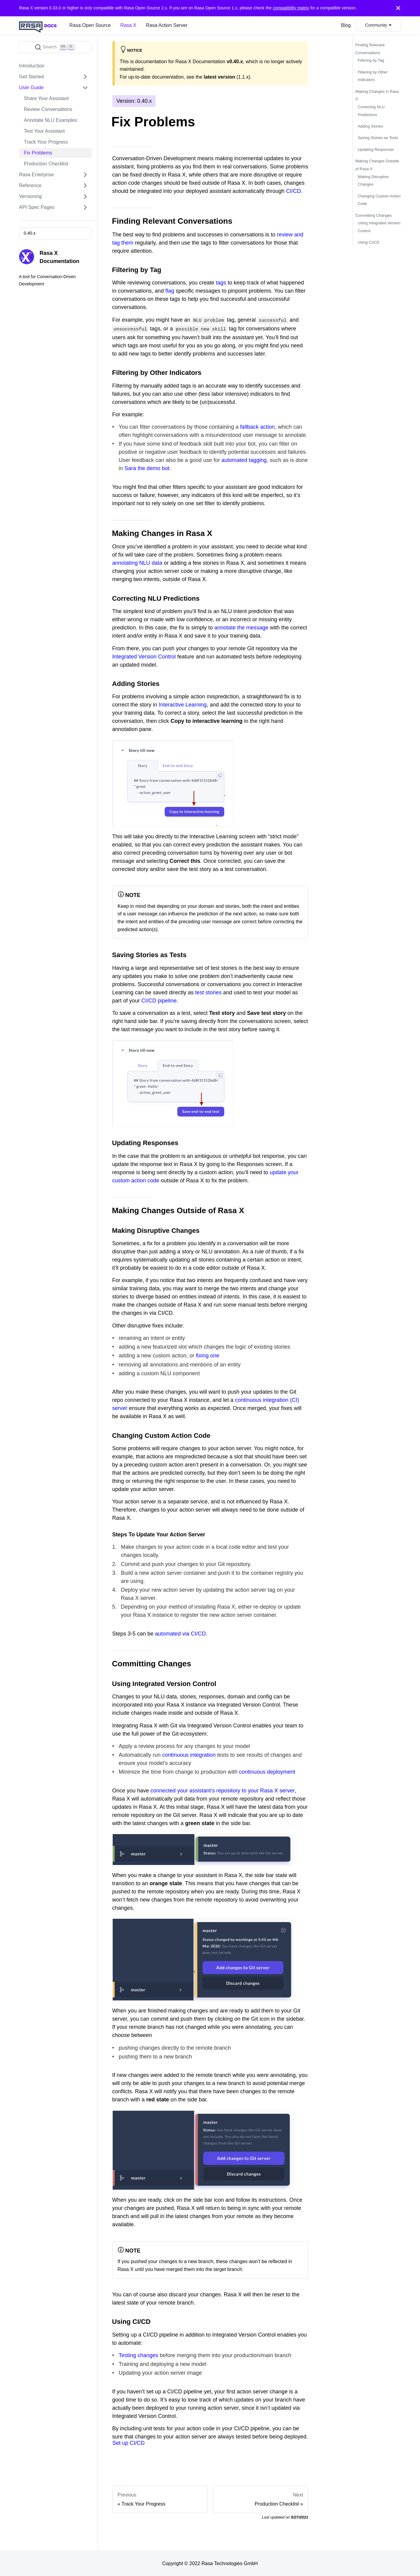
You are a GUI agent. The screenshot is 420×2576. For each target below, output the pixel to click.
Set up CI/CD (128, 2442)
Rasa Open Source (90, 25)
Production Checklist (46, 163)
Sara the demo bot (147, 467)
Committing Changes (373, 215)
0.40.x (29, 233)
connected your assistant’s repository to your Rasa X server (222, 1789)
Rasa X (128, 25)
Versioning (30, 196)
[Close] (398, 8)
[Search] (55, 47)
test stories (208, 991)
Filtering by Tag (371, 60)
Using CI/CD (369, 242)
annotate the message (241, 627)
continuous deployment (267, 1771)
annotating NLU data (137, 562)
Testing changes (138, 2354)
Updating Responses (376, 149)
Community (376, 25)
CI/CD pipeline (159, 999)
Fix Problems (38, 152)
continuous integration (189, 1754)
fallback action (257, 426)
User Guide (31, 87)
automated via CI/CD (180, 1632)
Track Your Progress (46, 142)
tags (221, 283)
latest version (219, 77)
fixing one (207, 1355)
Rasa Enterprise (36, 174)
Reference (30, 185)
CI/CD (293, 191)
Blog (346, 25)
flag (169, 291)
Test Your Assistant (44, 131)
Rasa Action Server (167, 25)
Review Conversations (48, 109)
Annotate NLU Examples (50, 120)
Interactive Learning (183, 704)
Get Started (31, 76)
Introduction (31, 65)
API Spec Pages (36, 207)
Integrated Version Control (144, 655)
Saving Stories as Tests (378, 137)
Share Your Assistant (46, 98)
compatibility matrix (291, 7)
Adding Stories (370, 126)
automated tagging (244, 459)
